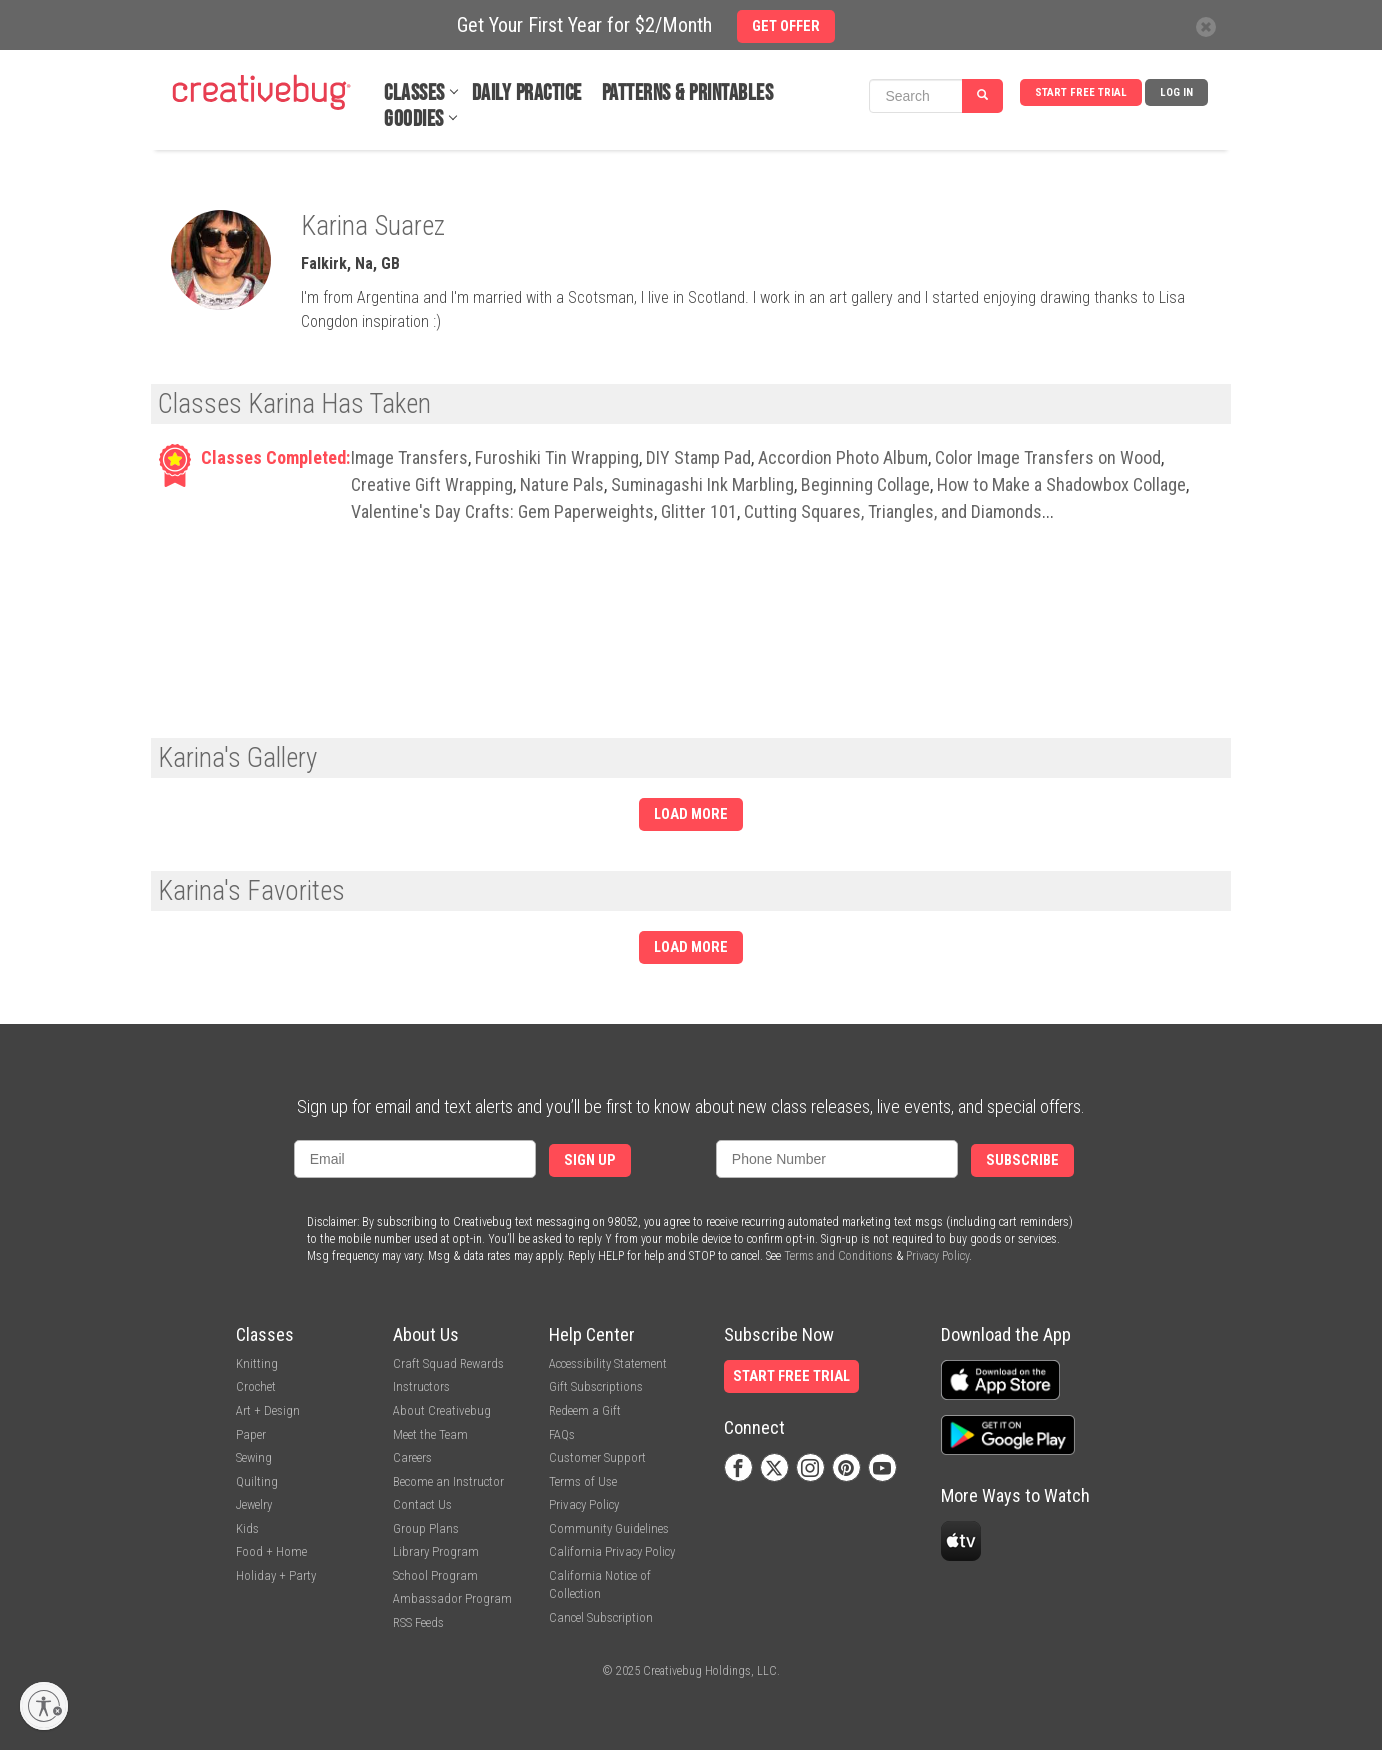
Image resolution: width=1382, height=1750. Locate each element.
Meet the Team (430, 1434)
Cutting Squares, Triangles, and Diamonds (893, 511)
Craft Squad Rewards (448, 1363)
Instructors (421, 1386)
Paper (251, 1434)
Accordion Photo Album (843, 457)
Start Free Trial (1081, 92)
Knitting (257, 1363)
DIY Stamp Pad (698, 457)
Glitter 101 (699, 511)
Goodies (414, 119)
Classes (414, 93)
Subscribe (1022, 1160)
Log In (1176, 92)
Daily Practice (527, 93)
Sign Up (590, 1160)
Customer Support (597, 1457)
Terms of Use (583, 1481)
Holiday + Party (276, 1575)
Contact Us (422, 1504)
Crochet (256, 1386)
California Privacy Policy (612, 1551)
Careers (412, 1457)
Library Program (436, 1551)
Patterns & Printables (688, 93)
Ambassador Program (452, 1598)
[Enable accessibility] (44, 1706)
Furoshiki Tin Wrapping (557, 457)
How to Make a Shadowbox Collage (1061, 484)
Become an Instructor (448, 1481)
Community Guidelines (609, 1528)
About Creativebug (442, 1410)
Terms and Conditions (838, 1256)
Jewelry (254, 1504)
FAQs (562, 1434)
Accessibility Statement (608, 1363)
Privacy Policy (937, 1256)
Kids (247, 1528)
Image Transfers (409, 457)
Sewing (254, 1457)
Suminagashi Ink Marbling (702, 484)
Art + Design (268, 1410)
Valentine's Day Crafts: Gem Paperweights (502, 511)
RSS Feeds (418, 1622)
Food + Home (271, 1551)
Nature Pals (562, 484)
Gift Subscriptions (596, 1386)
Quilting (257, 1481)
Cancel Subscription (601, 1617)
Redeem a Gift (585, 1410)
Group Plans (426, 1528)
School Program (435, 1575)
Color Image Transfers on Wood (1048, 457)
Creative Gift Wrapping (432, 484)
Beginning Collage (865, 484)
